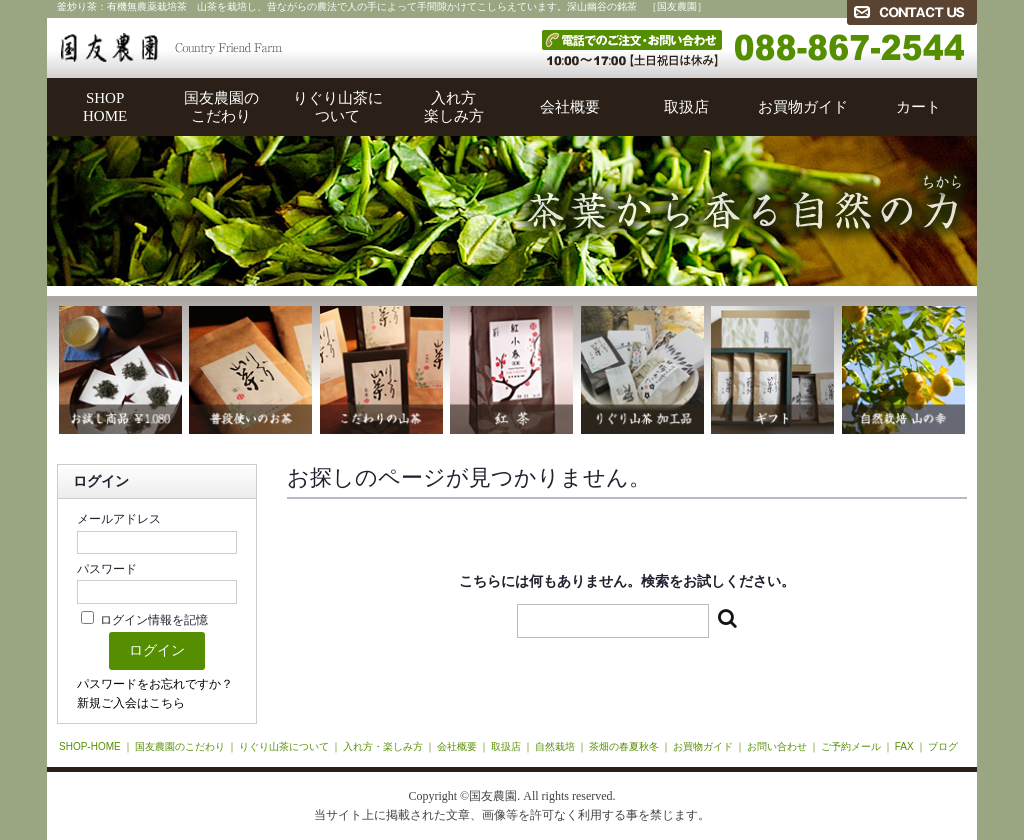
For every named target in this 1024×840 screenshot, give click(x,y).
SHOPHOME (105, 107)
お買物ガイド (803, 107)
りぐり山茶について (338, 107)
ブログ (943, 746)
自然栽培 (555, 746)
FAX (904, 746)
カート (918, 107)
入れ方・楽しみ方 (383, 746)
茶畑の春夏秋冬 (624, 746)
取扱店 (686, 107)
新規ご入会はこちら (131, 703)
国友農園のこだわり (221, 107)
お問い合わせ (777, 746)
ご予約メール (851, 746)
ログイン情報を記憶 (144, 620)
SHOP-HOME (90, 746)
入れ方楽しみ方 (454, 107)
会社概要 (570, 107)
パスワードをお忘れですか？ (155, 684)
